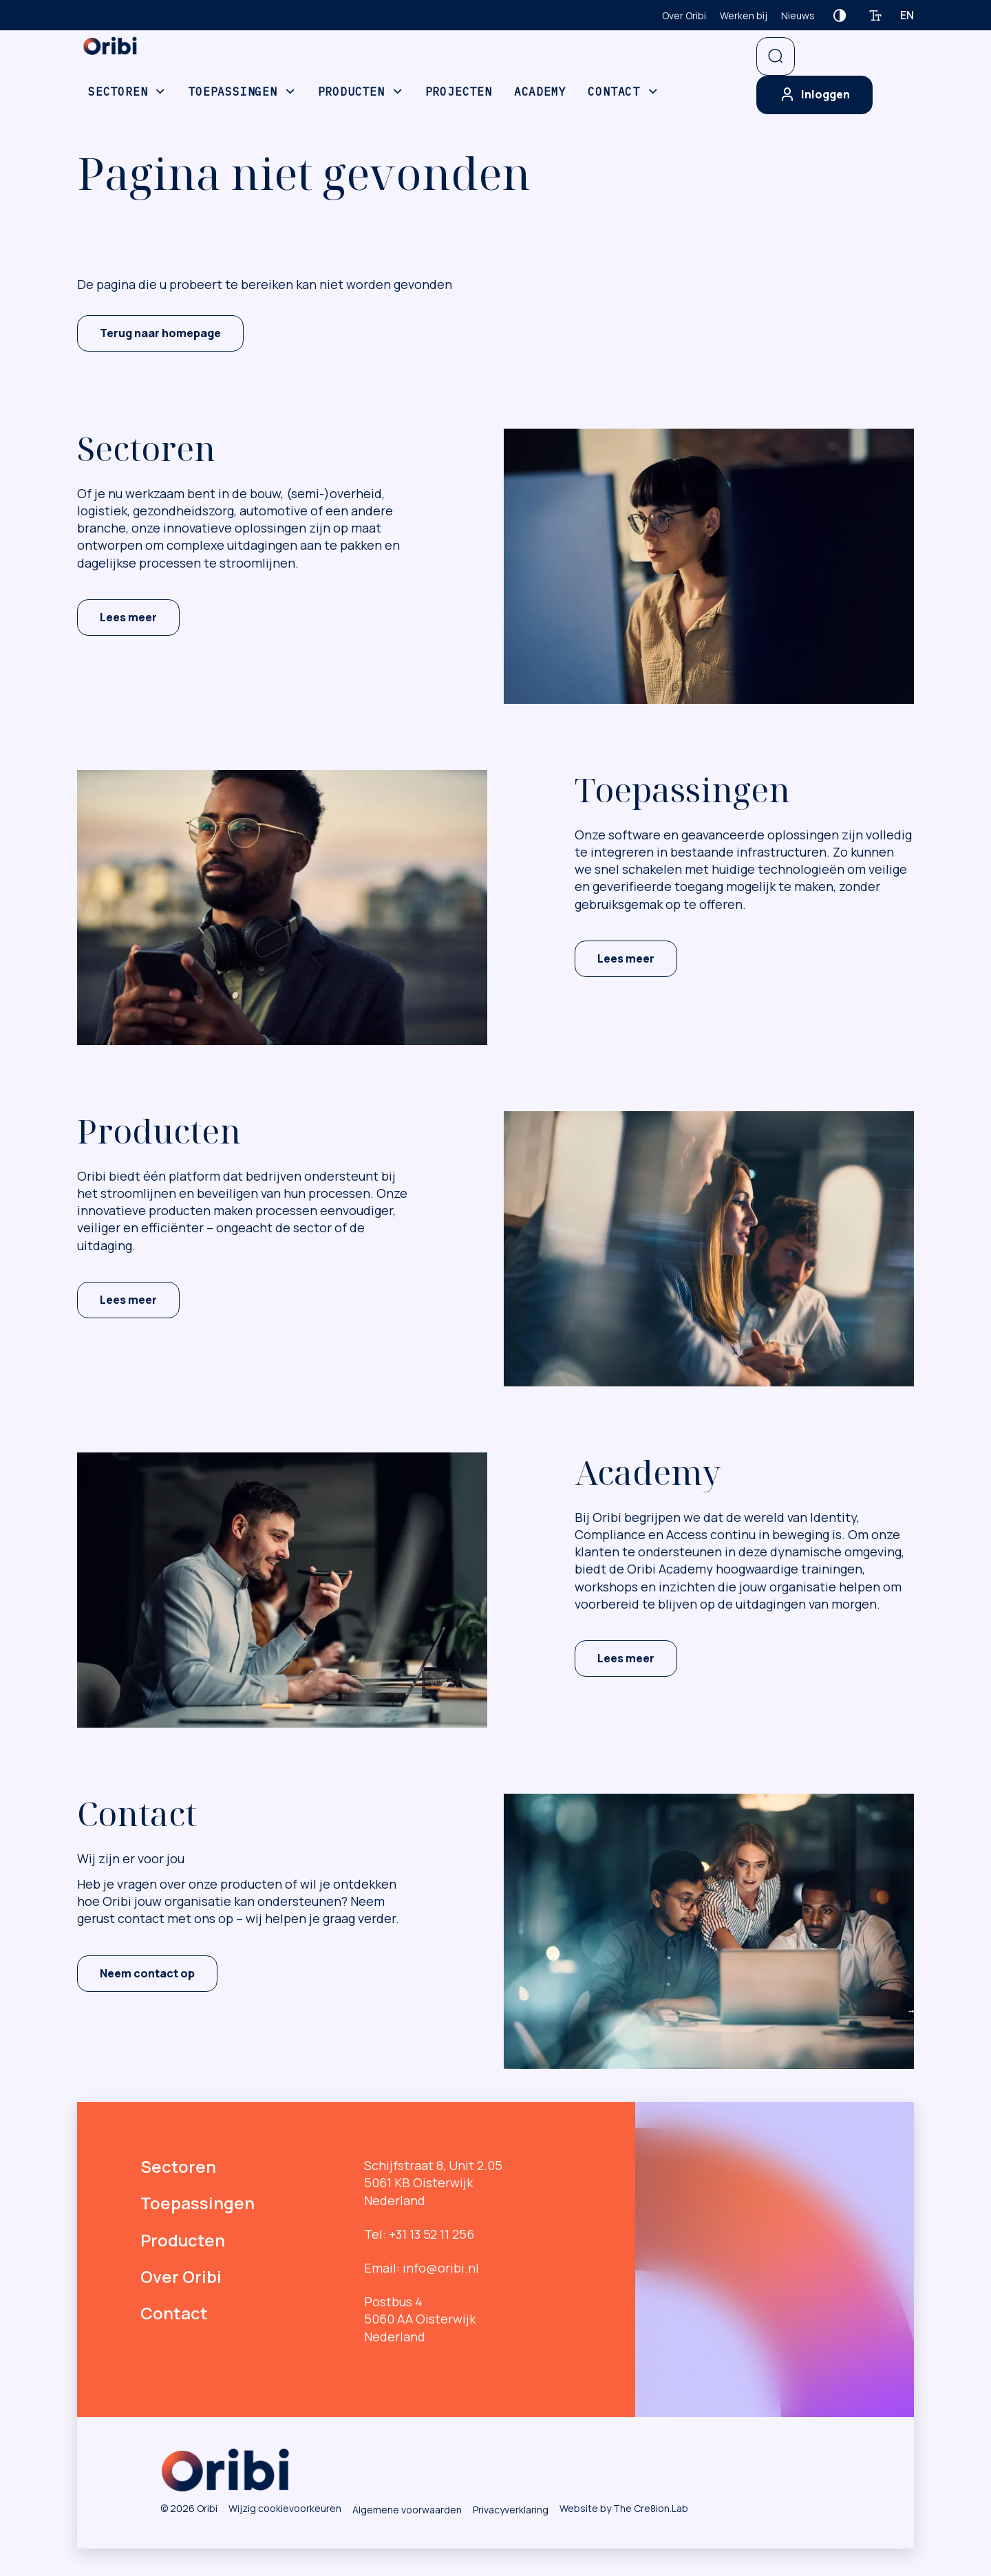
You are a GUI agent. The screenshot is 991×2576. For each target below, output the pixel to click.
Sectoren (117, 91)
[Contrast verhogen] (840, 15)
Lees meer (128, 617)
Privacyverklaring (510, 2509)
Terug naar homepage (160, 333)
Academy (540, 91)
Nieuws (798, 15)
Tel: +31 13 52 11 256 (419, 2234)
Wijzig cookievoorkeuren (284, 2508)
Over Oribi (684, 15)
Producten (351, 91)
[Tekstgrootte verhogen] (875, 15)
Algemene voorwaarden (407, 2509)
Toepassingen (232, 91)
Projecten (458, 91)
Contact (614, 91)
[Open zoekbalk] (775, 56)
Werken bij (743, 15)
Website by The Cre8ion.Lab (624, 2508)
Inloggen (814, 95)
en (907, 15)
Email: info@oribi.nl (421, 2268)
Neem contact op (147, 1973)
